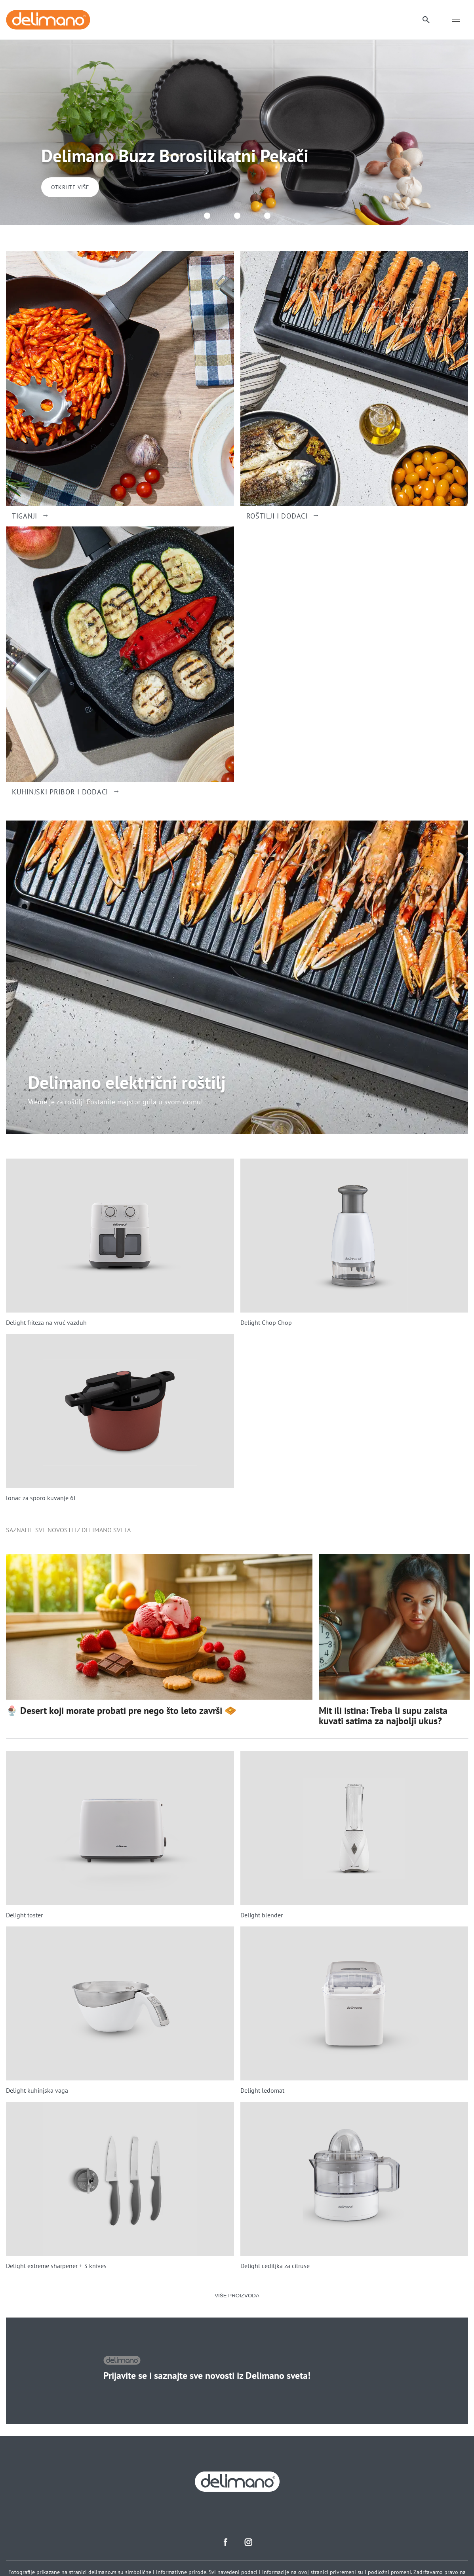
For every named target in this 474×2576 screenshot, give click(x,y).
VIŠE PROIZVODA (237, 2296)
